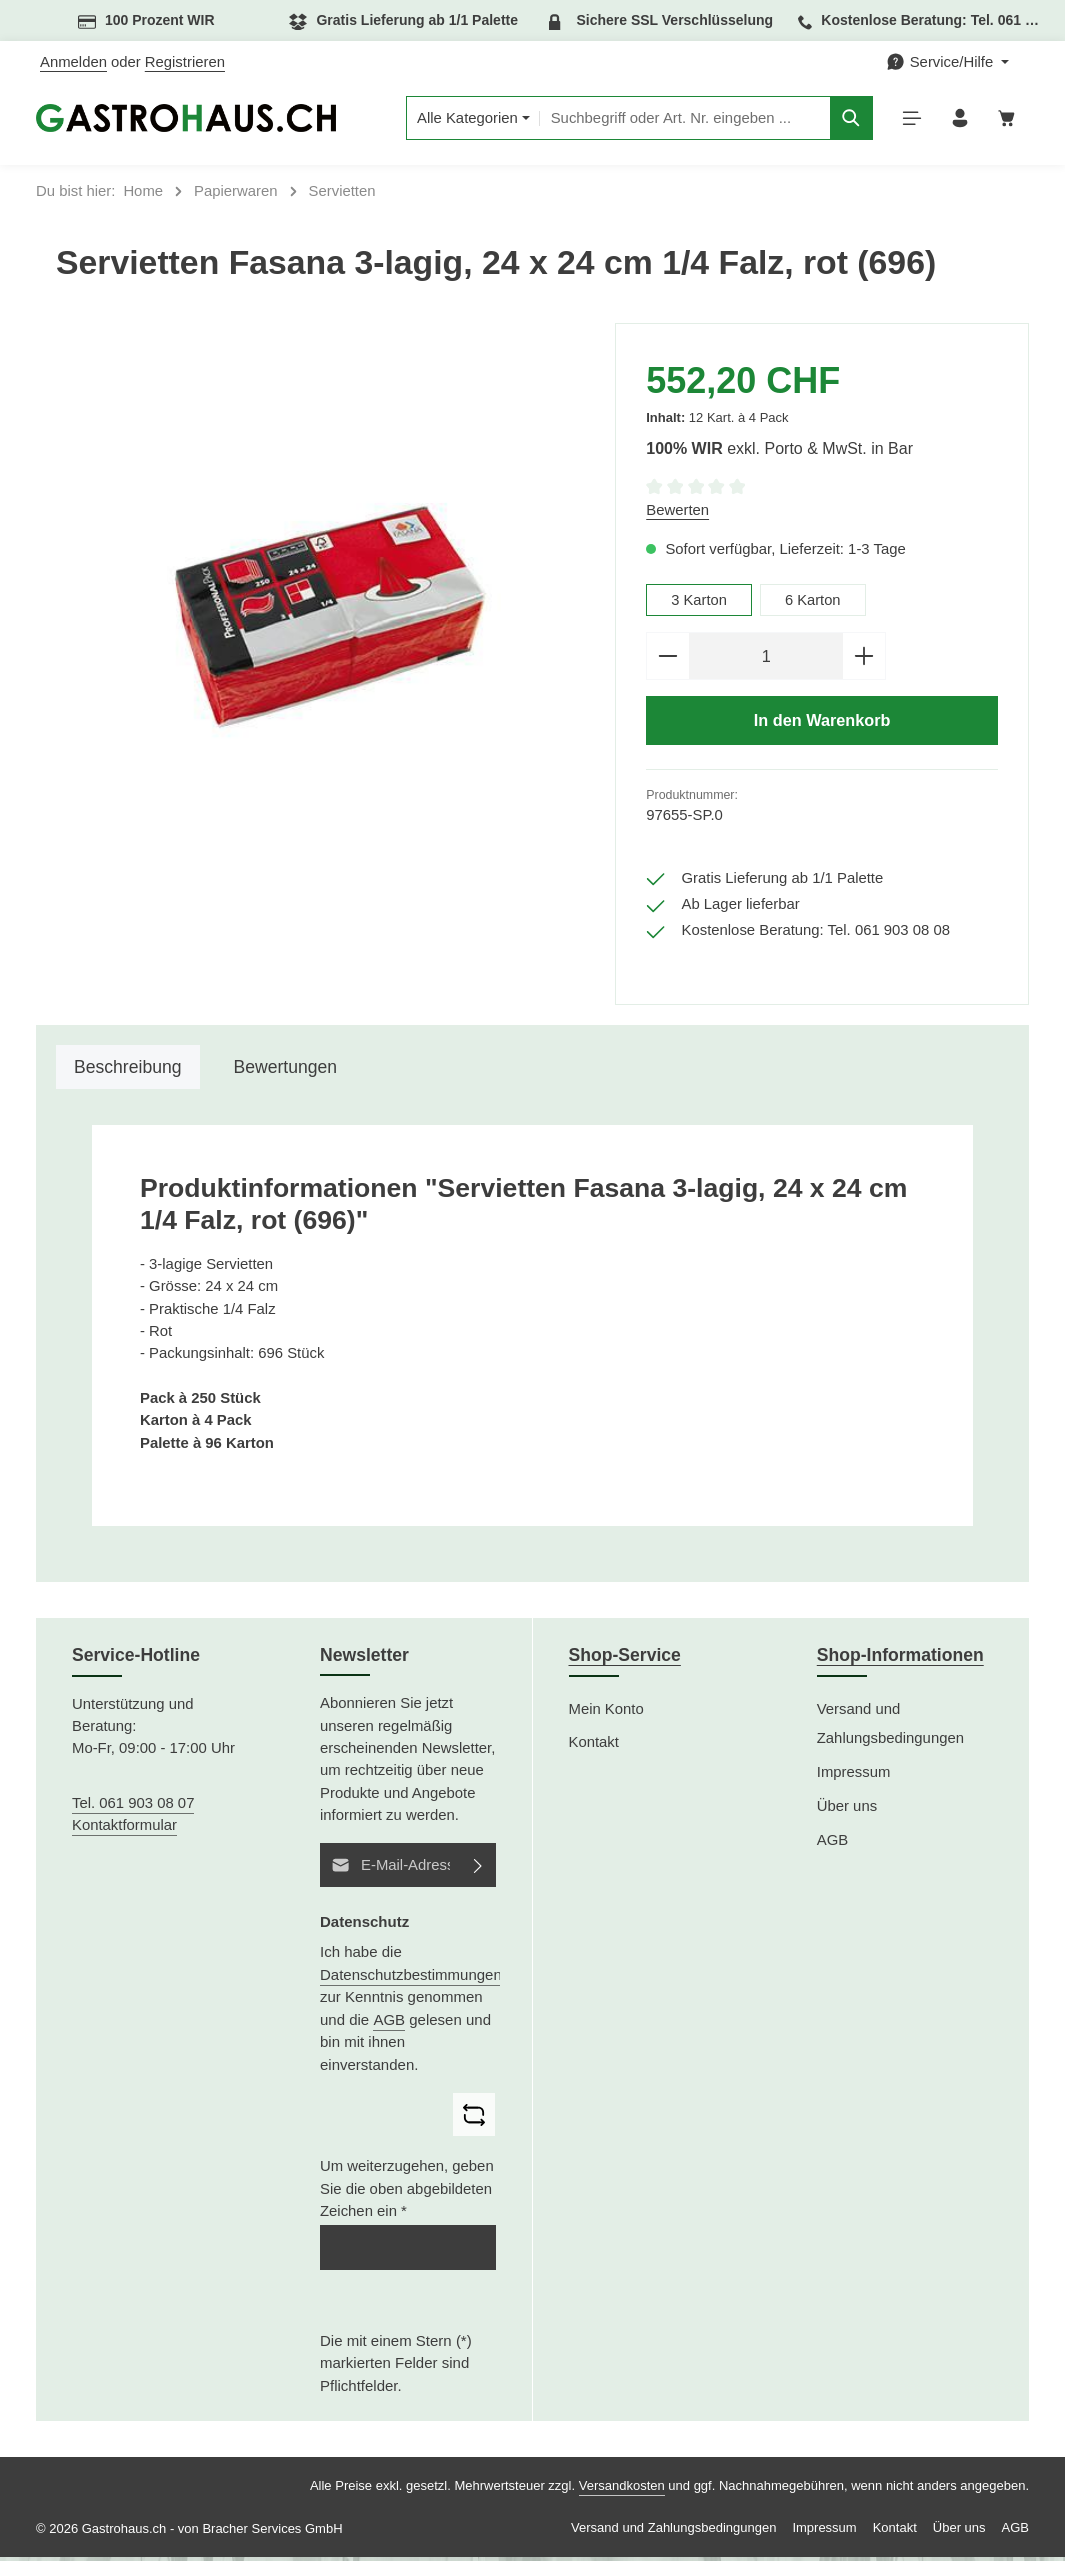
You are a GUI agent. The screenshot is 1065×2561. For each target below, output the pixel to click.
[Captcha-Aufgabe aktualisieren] (474, 2118)
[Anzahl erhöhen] (864, 658)
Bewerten (677, 512)
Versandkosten (622, 2489)
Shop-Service (625, 1659)
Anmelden (73, 62)
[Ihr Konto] (958, 119)
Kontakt (594, 1746)
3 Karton (699, 602)
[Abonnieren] (479, 1868)
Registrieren (185, 62)
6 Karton (813, 602)
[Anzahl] (766, 658)
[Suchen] (848, 119)
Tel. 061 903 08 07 (133, 1806)
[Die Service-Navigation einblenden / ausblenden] (947, 62)
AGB (390, 2023)
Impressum (854, 1776)
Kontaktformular (124, 1829)
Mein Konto (606, 1712)
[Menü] (910, 119)
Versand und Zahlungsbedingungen (890, 1727)
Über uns (847, 1810)
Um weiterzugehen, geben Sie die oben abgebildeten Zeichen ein (407, 2192)
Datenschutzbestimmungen (411, 1978)
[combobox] (682, 119)
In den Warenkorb (821, 723)
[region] (325, 594)
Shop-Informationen (900, 1659)
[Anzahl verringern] (667, 658)
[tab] (128, 1070)
